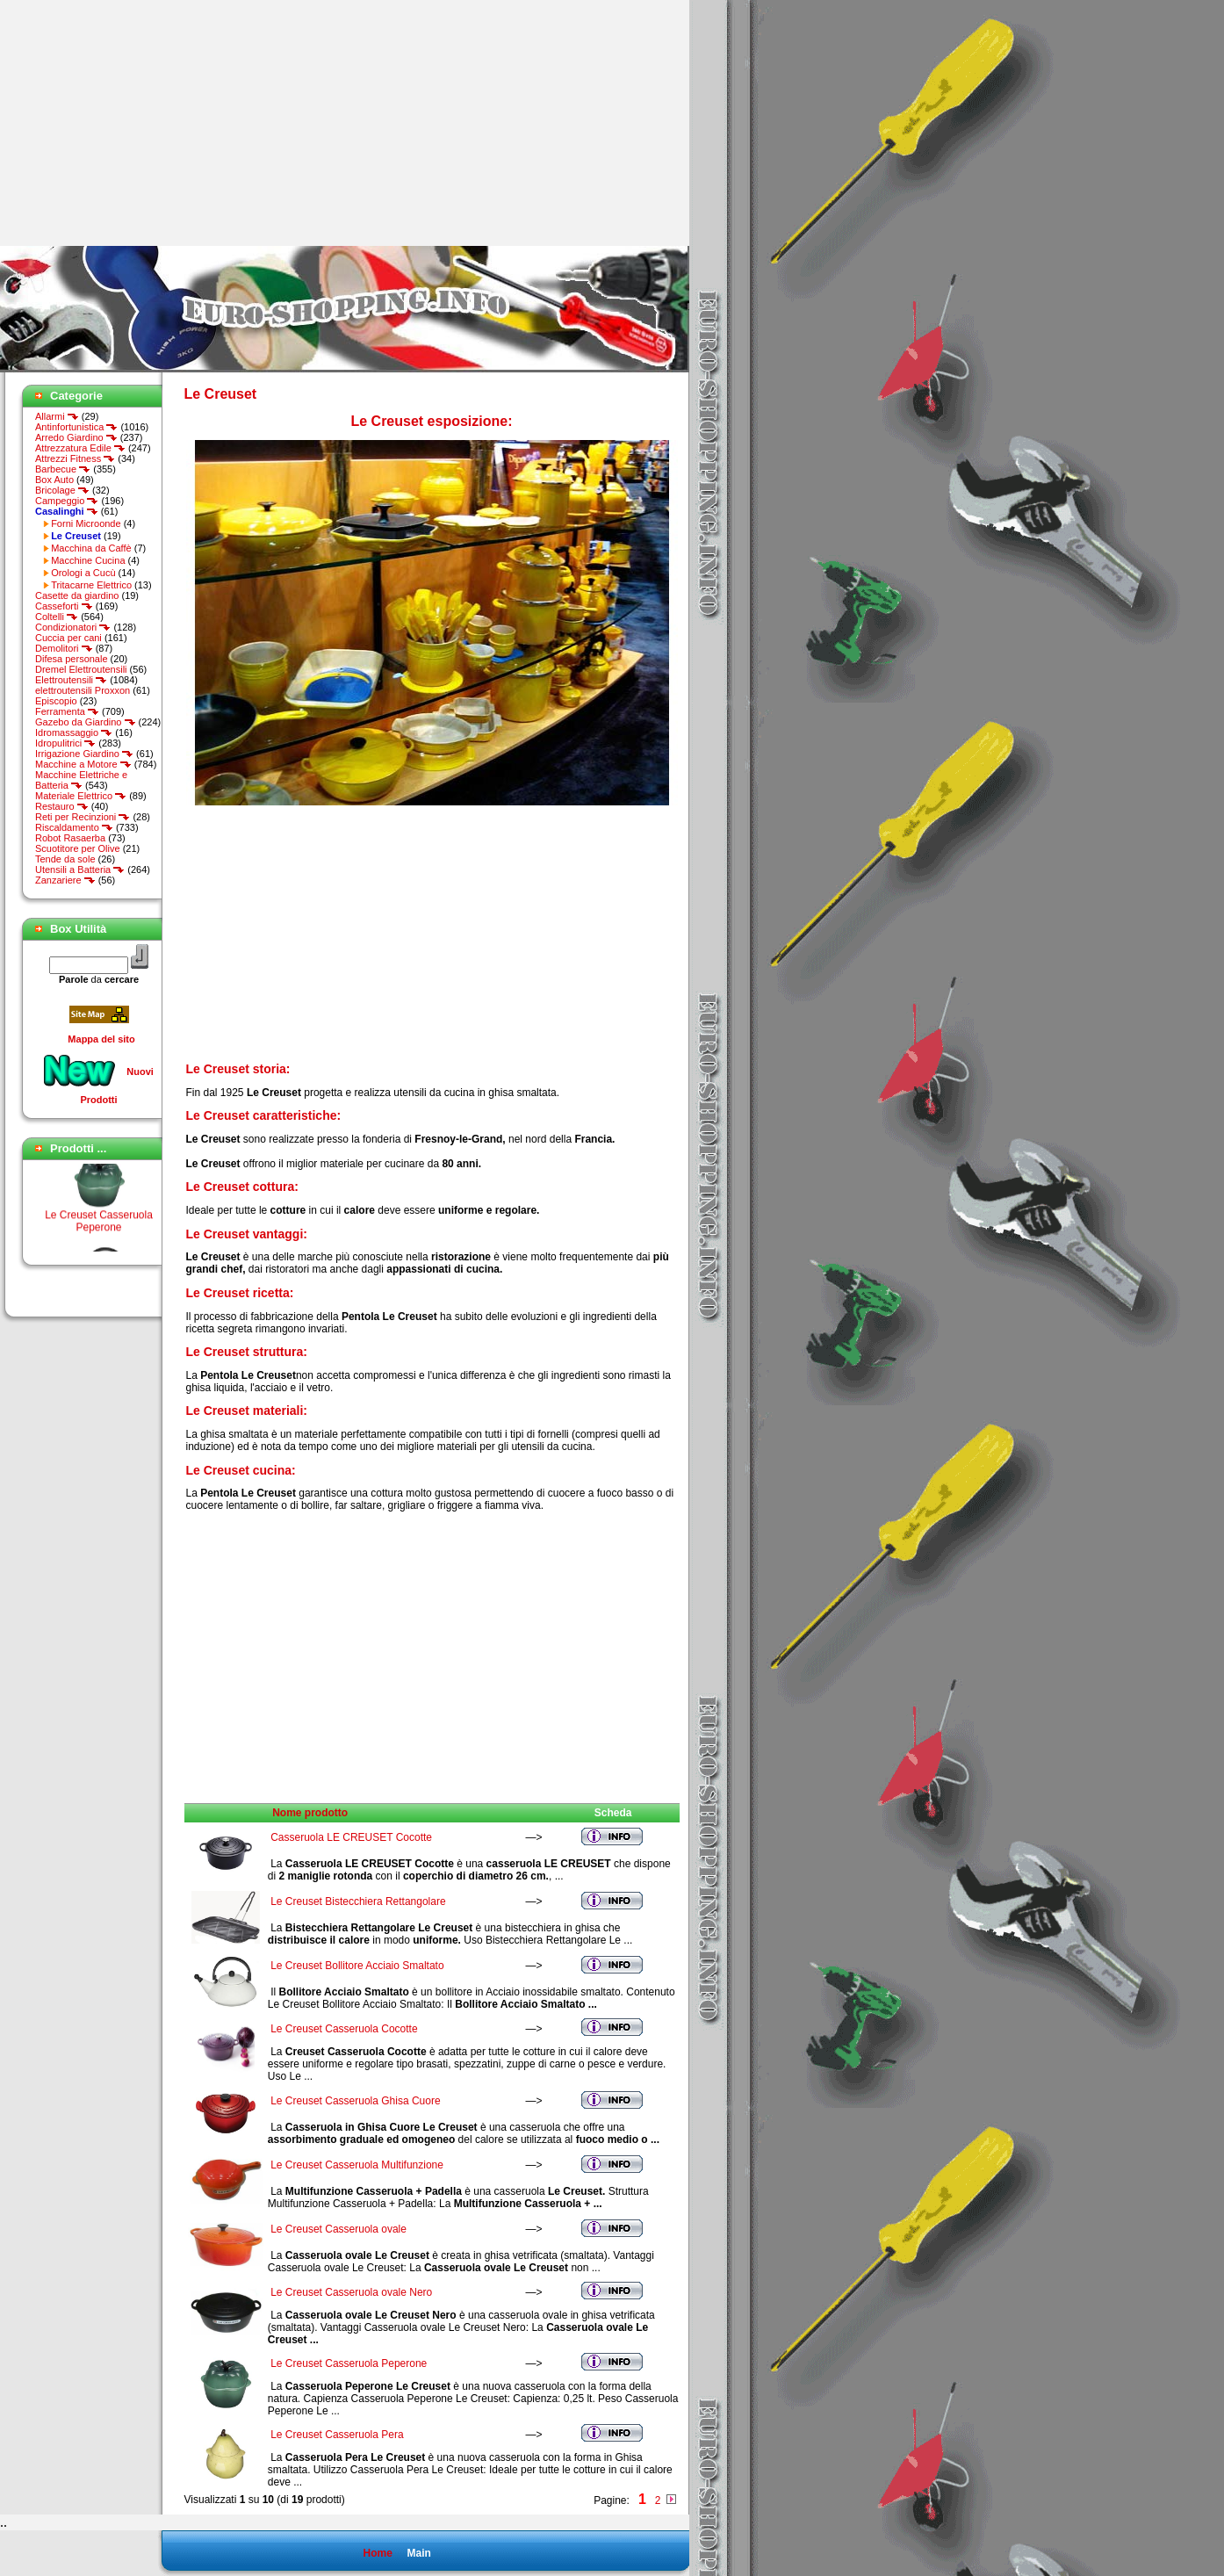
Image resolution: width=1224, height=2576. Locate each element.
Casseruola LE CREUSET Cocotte (351, 1837)
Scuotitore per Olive (77, 848)
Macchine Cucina (88, 560)
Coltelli (56, 616)
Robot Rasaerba (70, 838)
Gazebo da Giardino (85, 722)
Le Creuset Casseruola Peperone (99, 1225)
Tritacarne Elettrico (91, 585)
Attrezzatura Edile (80, 448)
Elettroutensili (71, 680)
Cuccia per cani (68, 637)
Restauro (62, 806)
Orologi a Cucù (83, 572)
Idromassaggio (73, 732)
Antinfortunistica (76, 427)
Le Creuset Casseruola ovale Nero (351, 2292)
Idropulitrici (65, 743)
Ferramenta (67, 711)
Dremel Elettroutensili (81, 669)
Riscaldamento (74, 827)
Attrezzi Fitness (75, 458)
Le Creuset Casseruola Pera (336, 2434)
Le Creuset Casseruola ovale (338, 2229)
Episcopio (56, 701)
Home (377, 2553)
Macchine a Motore (83, 764)
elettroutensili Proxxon (82, 690)
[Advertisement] (147, 123)
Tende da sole (65, 859)
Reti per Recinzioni (82, 817)
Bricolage (62, 490)
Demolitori (64, 648)
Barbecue (62, 469)
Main (418, 2553)
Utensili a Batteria (80, 869)
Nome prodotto (310, 1813)
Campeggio (66, 500)
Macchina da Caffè (91, 548)
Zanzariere (65, 880)
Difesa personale (71, 658)
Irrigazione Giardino (84, 753)
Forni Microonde (85, 523)
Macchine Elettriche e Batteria (81, 779)
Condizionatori (73, 627)
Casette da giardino (77, 595)
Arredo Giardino (76, 437)
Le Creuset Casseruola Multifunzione (356, 2165)
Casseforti (64, 606)
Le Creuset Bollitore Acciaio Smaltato (356, 1965)
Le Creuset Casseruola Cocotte (343, 2029)
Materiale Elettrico (80, 795)
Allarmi (57, 416)
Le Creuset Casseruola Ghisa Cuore (355, 2101)
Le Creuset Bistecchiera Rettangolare (357, 1901)
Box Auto (54, 479)
